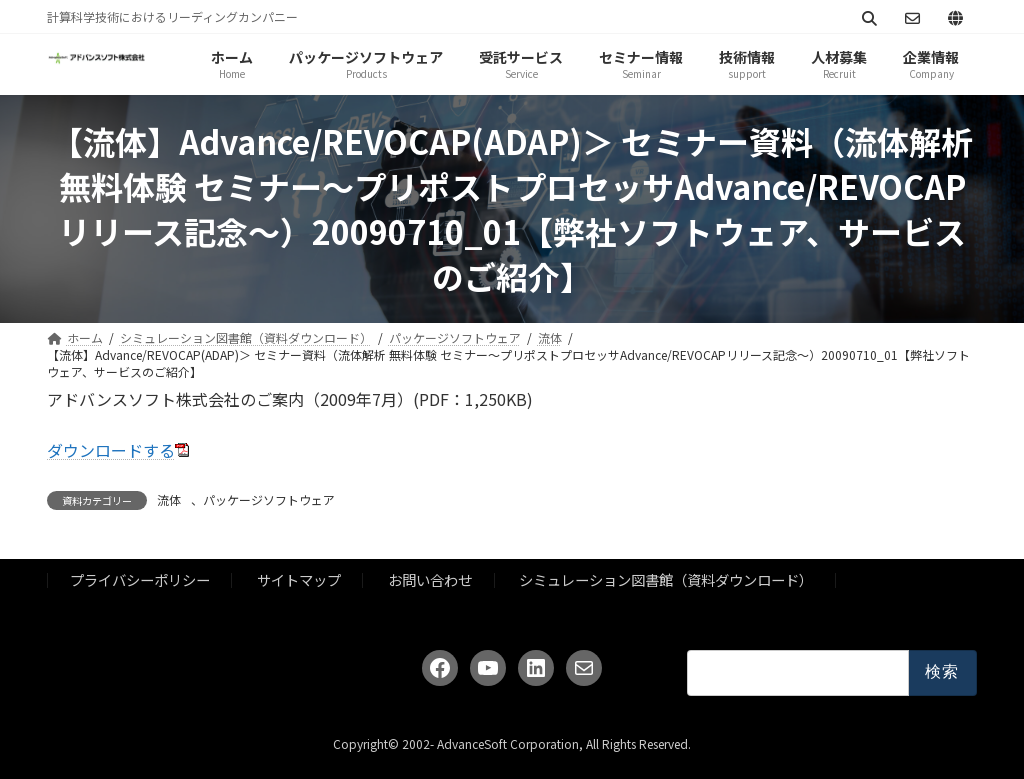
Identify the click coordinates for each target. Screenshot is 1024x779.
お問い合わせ (430, 580)
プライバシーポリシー (140, 580)
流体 (169, 499)
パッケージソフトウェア (269, 499)
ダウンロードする (111, 450)
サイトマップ (299, 580)
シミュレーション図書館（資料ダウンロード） (666, 580)
